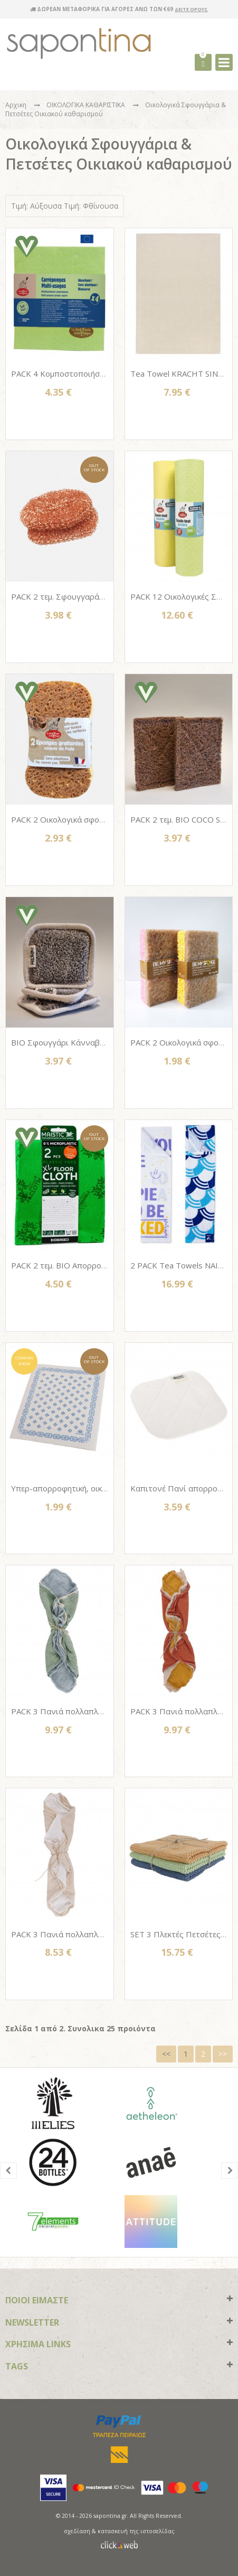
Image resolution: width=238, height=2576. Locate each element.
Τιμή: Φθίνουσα (91, 206)
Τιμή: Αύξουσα (36, 206)
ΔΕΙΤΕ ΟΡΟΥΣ (191, 9)
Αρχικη (15, 104)
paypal (119, 2421)
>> (222, 2054)
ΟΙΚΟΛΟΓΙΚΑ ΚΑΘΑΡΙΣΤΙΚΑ (86, 104)
